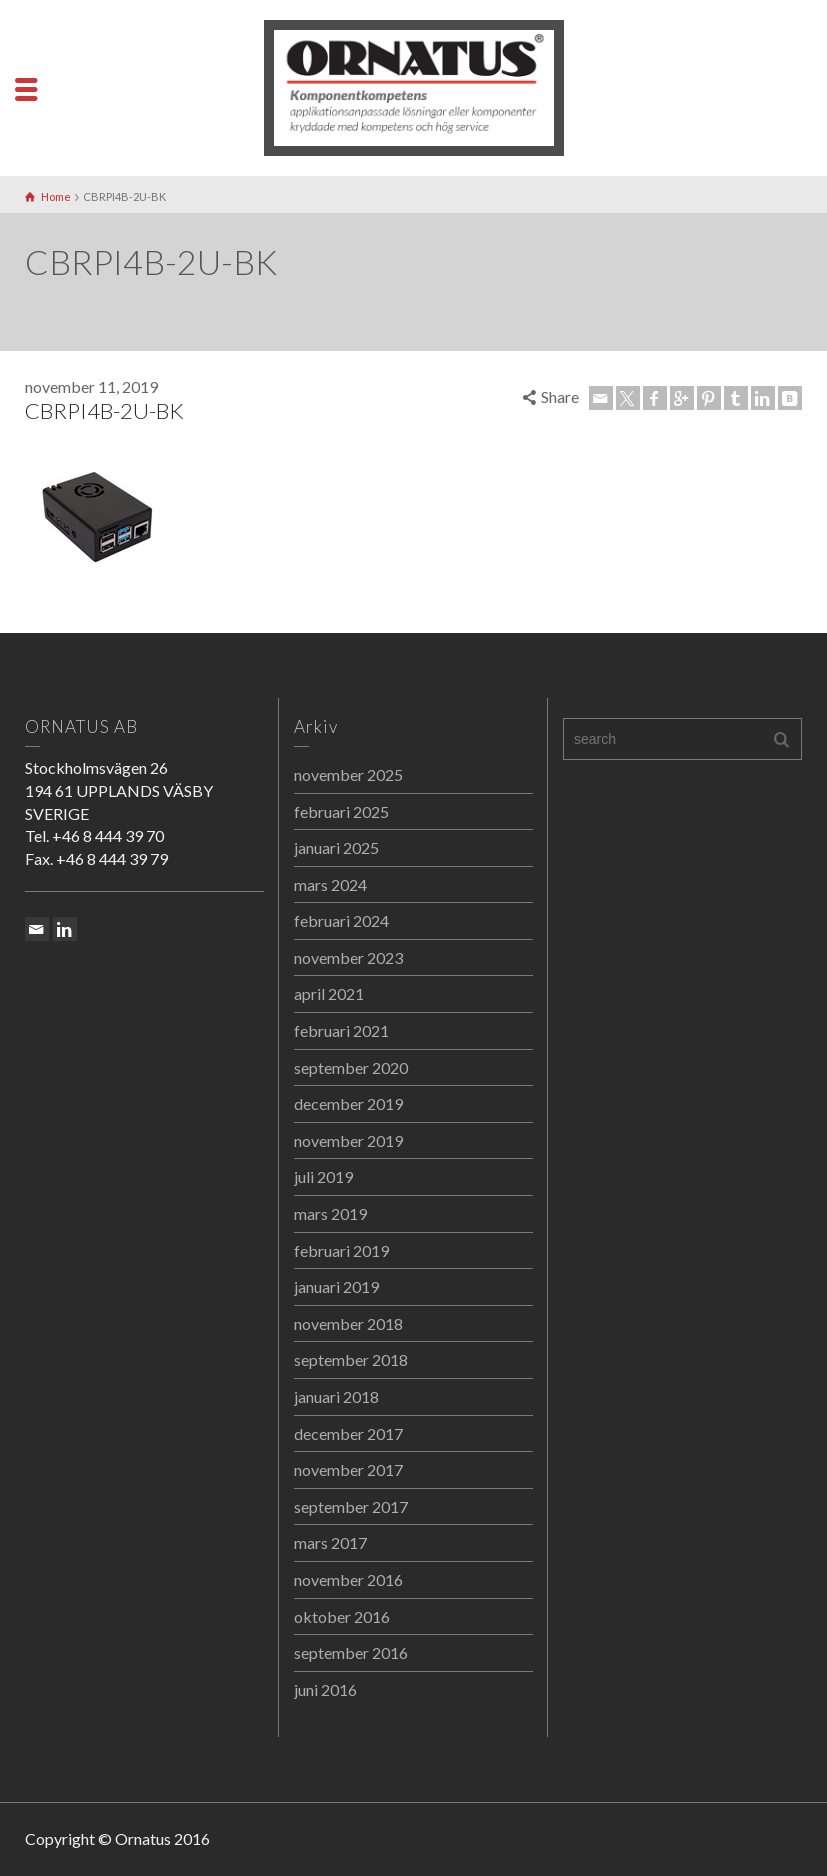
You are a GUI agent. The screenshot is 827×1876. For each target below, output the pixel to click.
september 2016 (351, 1652)
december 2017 (348, 1433)
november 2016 (348, 1579)
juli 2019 (323, 1176)
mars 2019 (330, 1213)
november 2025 (348, 774)
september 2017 (351, 1506)
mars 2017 (330, 1542)
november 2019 (348, 1140)
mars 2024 (330, 884)
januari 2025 (336, 847)
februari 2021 (341, 1030)
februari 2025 (341, 811)
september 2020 (351, 1067)
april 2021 (329, 993)
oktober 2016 (342, 1616)
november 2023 (348, 957)
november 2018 (348, 1323)
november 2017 (348, 1469)
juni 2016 (325, 1689)
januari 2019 (336, 1286)
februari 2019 (341, 1250)
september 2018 (351, 1359)
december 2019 (348, 1103)
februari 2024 (341, 920)
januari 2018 (336, 1396)
